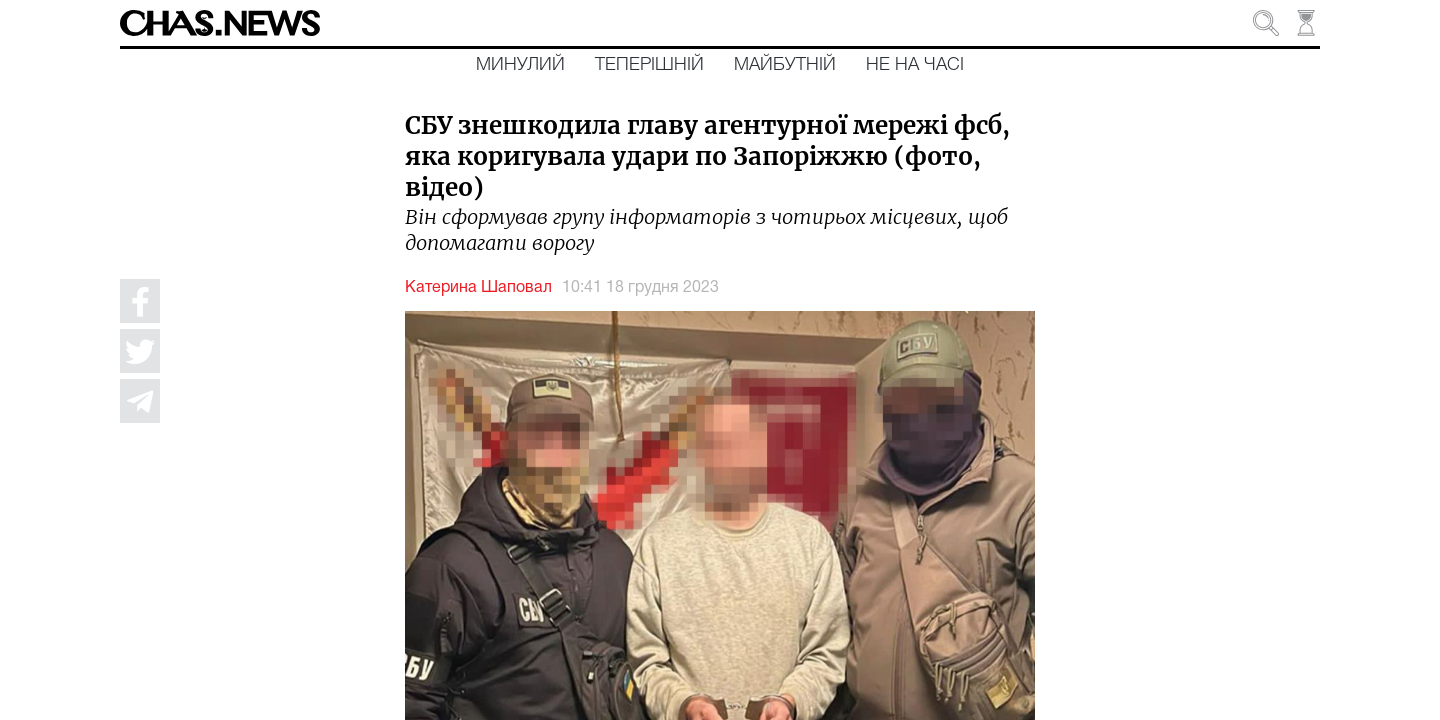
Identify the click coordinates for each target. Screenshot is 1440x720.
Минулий (520, 65)
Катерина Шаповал (478, 288)
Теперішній (649, 65)
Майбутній (785, 65)
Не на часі (915, 65)
